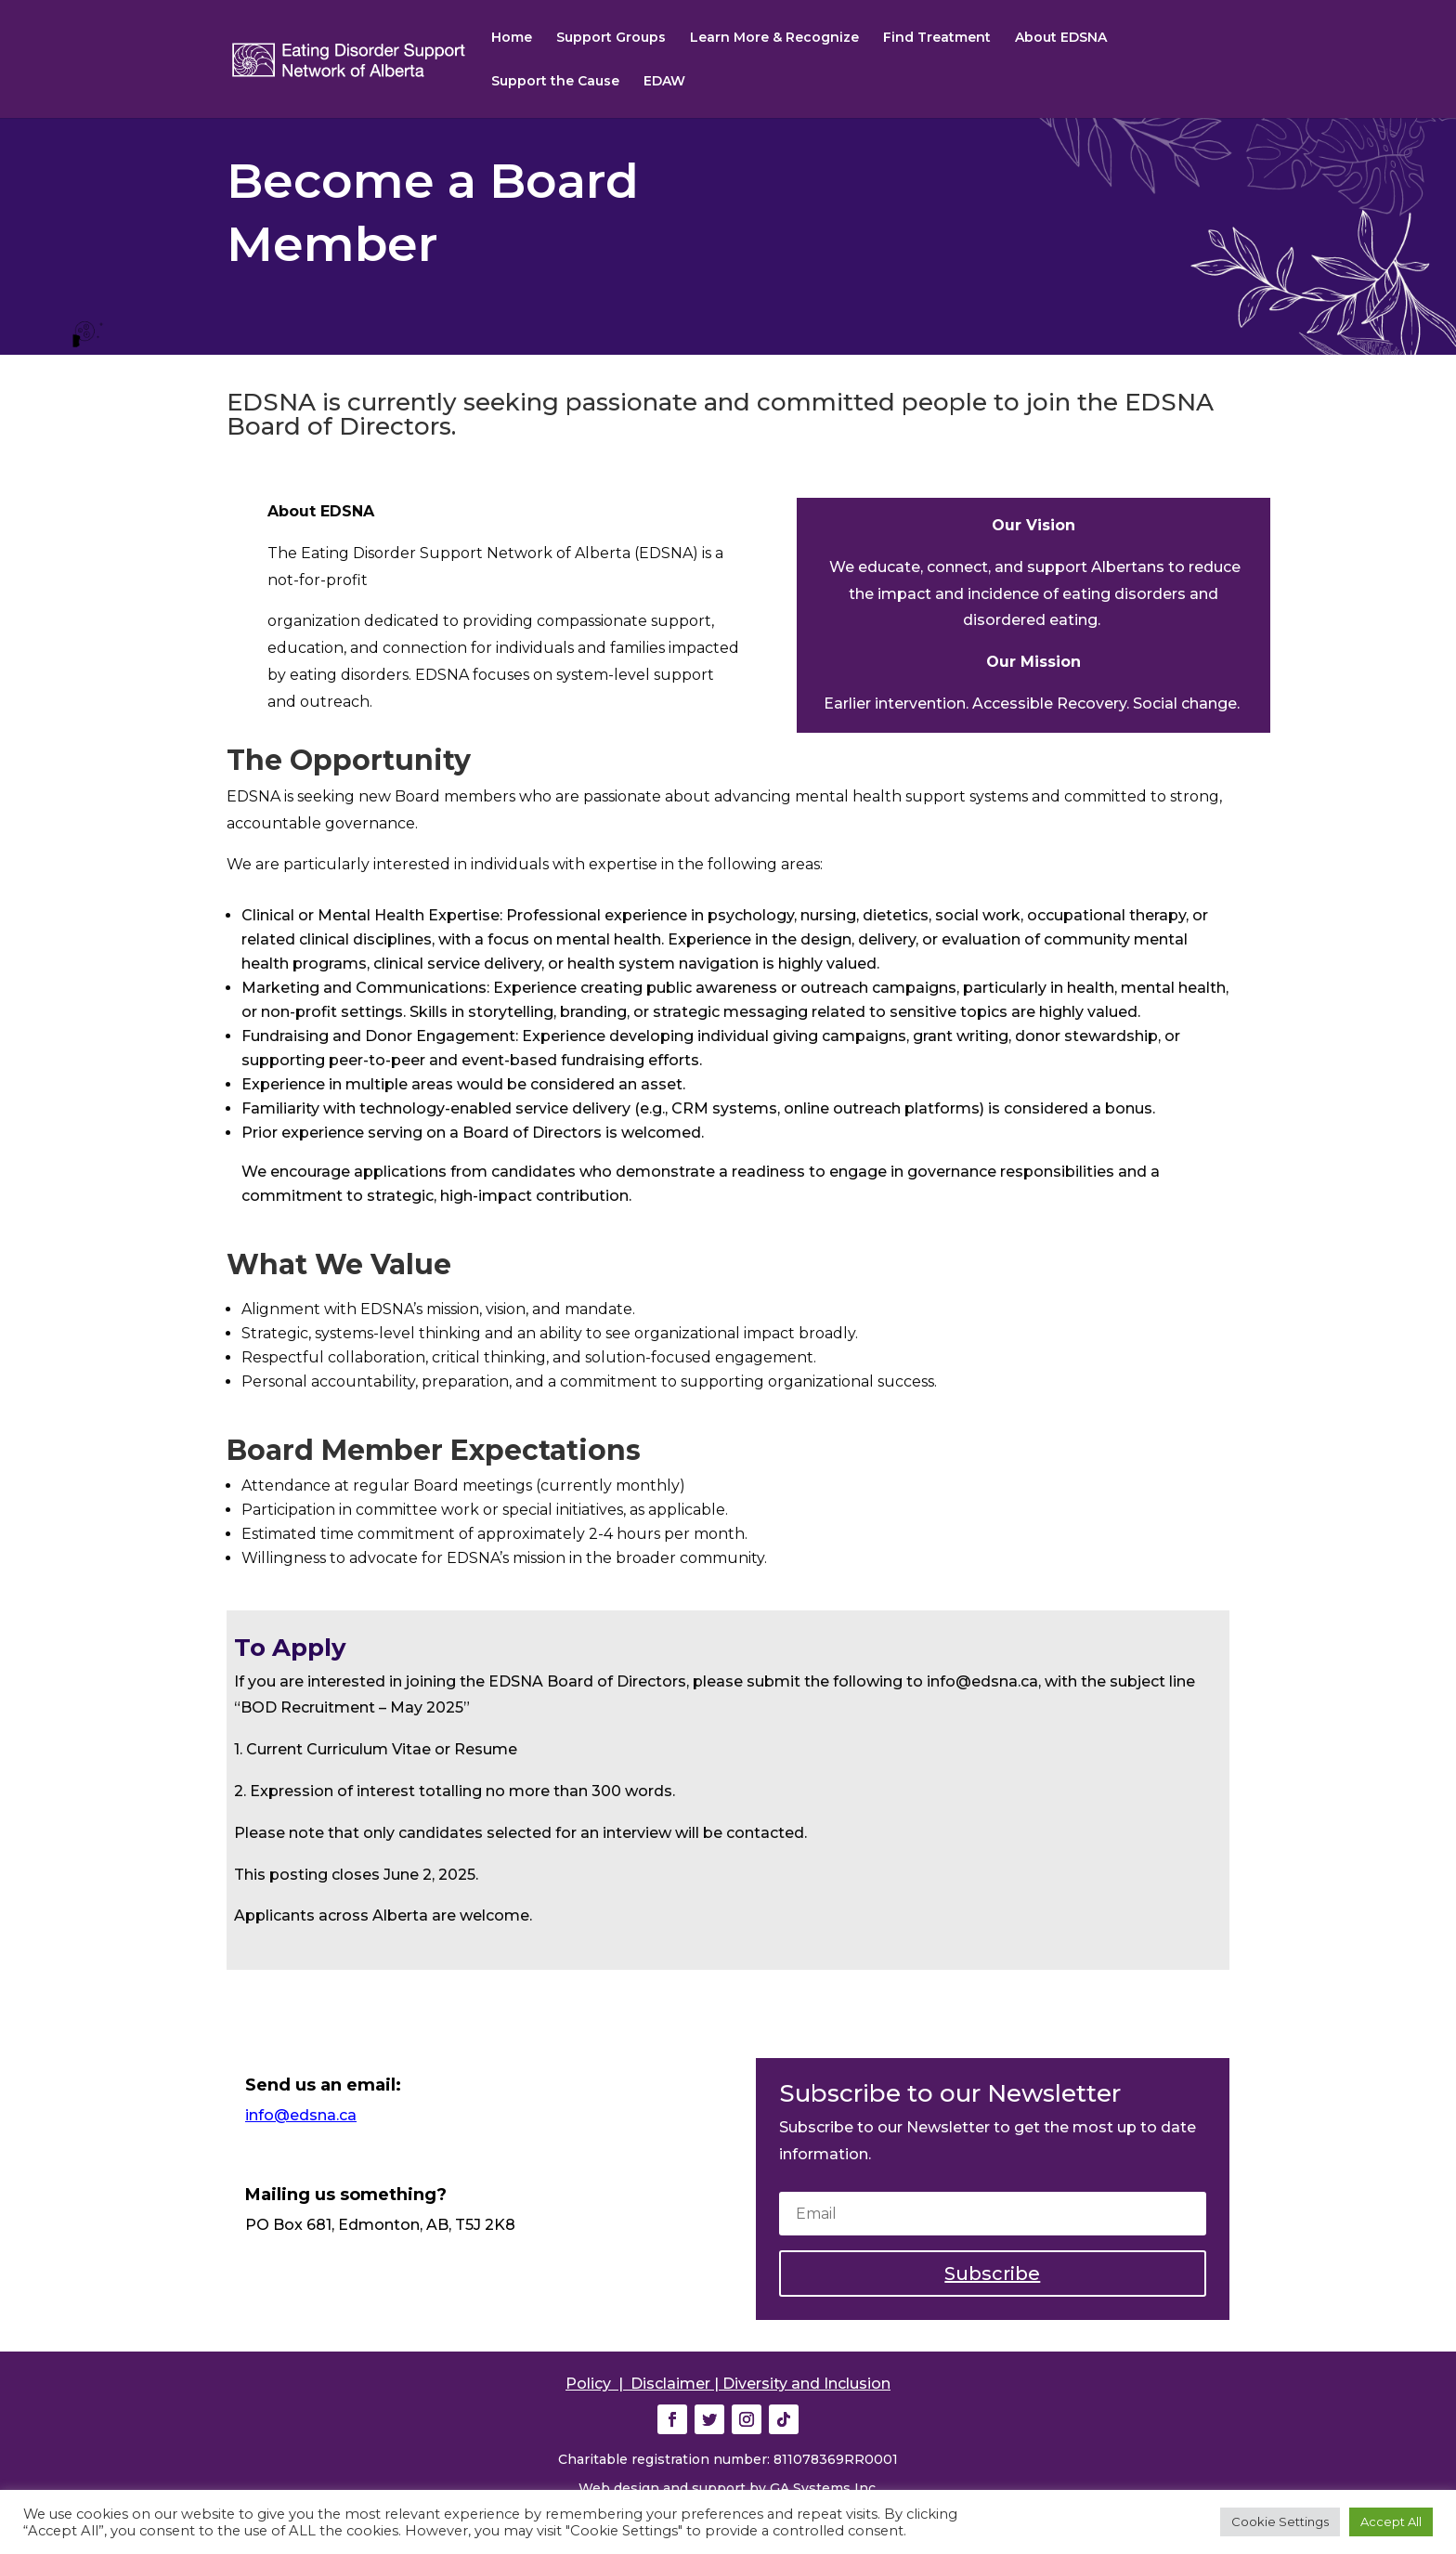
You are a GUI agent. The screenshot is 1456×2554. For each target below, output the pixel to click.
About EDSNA (1061, 38)
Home (511, 38)
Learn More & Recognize (774, 38)
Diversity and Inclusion (806, 2383)
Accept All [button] (1391, 2521)
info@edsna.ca (301, 2115)
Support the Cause (555, 81)
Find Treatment (937, 38)
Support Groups (611, 38)
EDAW (664, 81)
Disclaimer (670, 2383)
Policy (588, 2383)
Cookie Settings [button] (1280, 2521)
